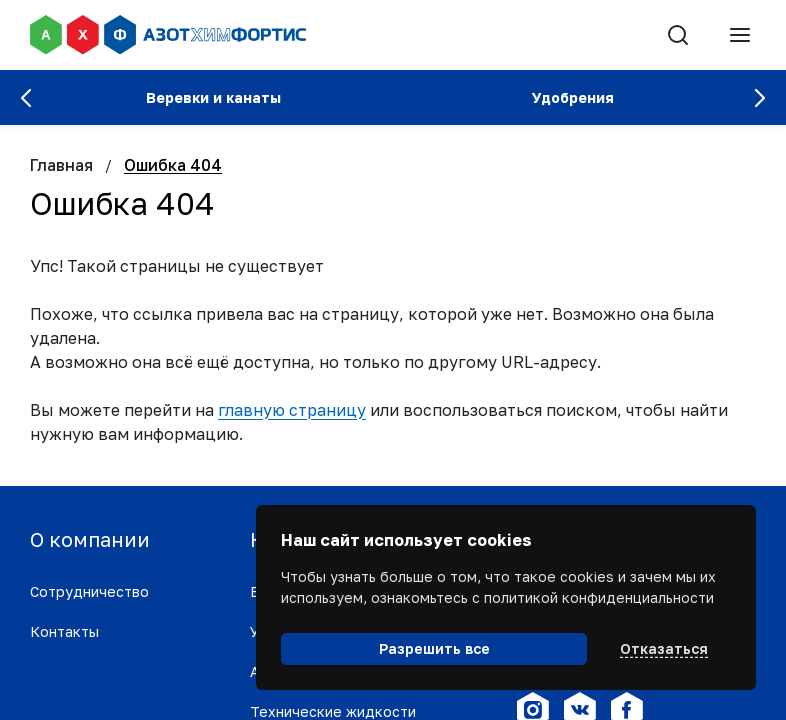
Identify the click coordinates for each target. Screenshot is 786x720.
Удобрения (573, 97)
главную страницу (292, 410)
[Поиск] (678, 35)
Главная (61, 165)
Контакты (64, 631)
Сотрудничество (89, 591)
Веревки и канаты (213, 97)
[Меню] (740, 35)
